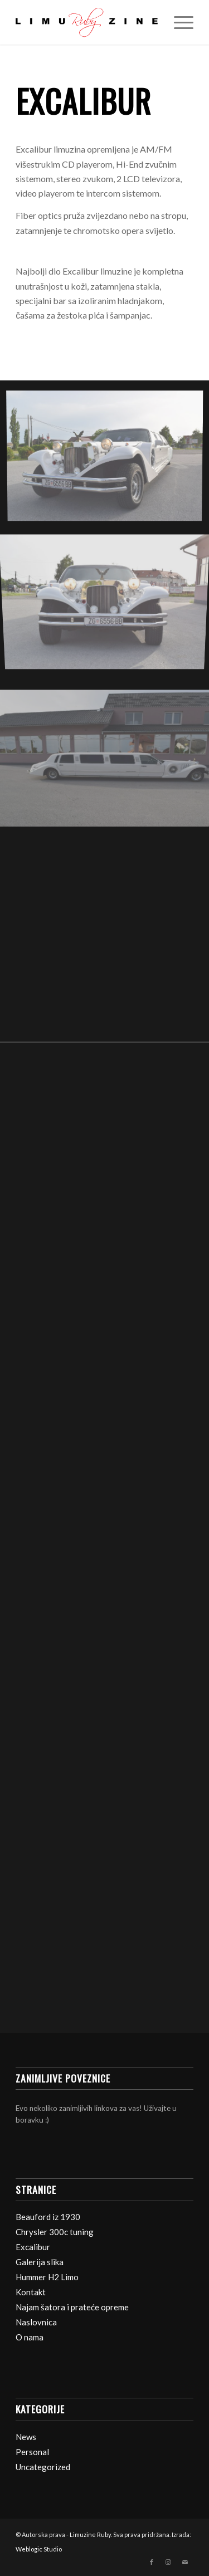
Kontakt (31, 2292)
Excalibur (33, 2247)
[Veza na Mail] (185, 2562)
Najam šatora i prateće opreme (72, 2307)
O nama (29, 2337)
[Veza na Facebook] (151, 2562)
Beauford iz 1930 (48, 2217)
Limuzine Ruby (90, 2534)
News (26, 2437)
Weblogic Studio (39, 2549)
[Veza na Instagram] (168, 2562)
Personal (32, 2452)
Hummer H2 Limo (47, 2277)
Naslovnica (36, 2322)
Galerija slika (40, 2262)
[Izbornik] (178, 22)
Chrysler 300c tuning (55, 2232)
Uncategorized (43, 2467)
